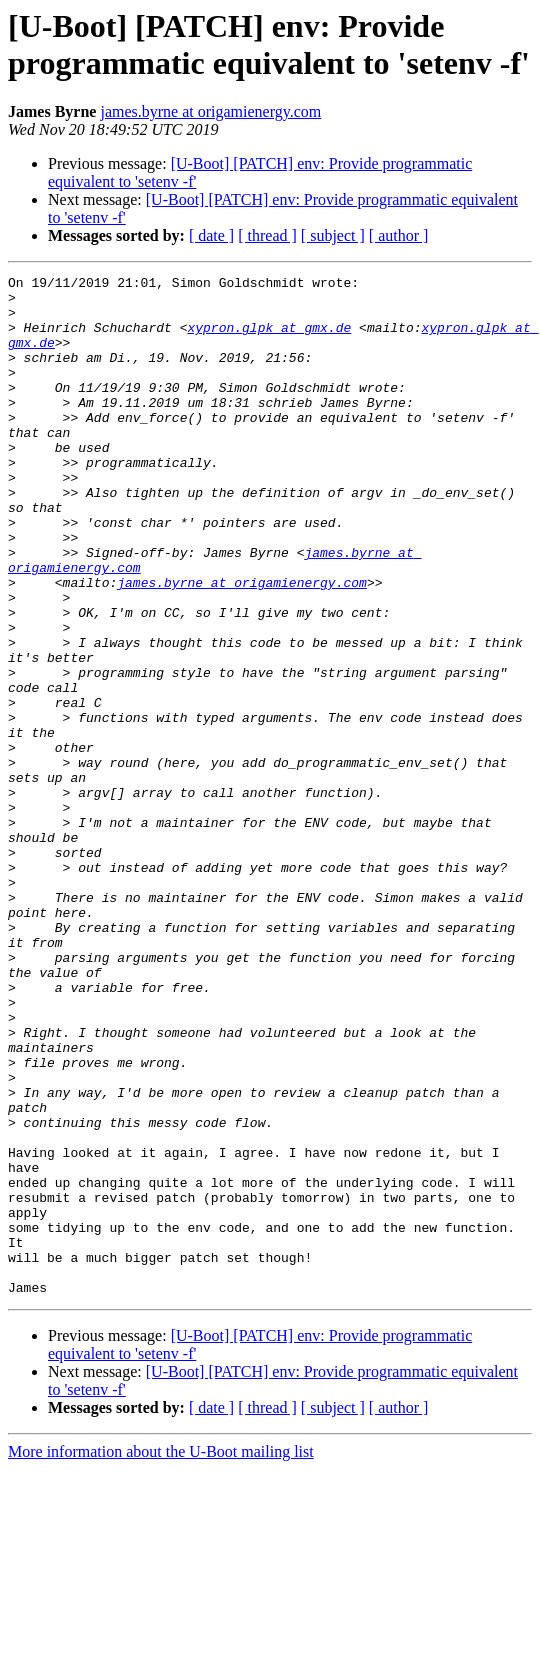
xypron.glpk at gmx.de (269, 339)
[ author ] (399, 235)
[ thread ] (267, 235)
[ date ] (211, 235)
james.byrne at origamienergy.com (210, 111)
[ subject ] (333, 235)
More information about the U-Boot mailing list (161, 1655)
